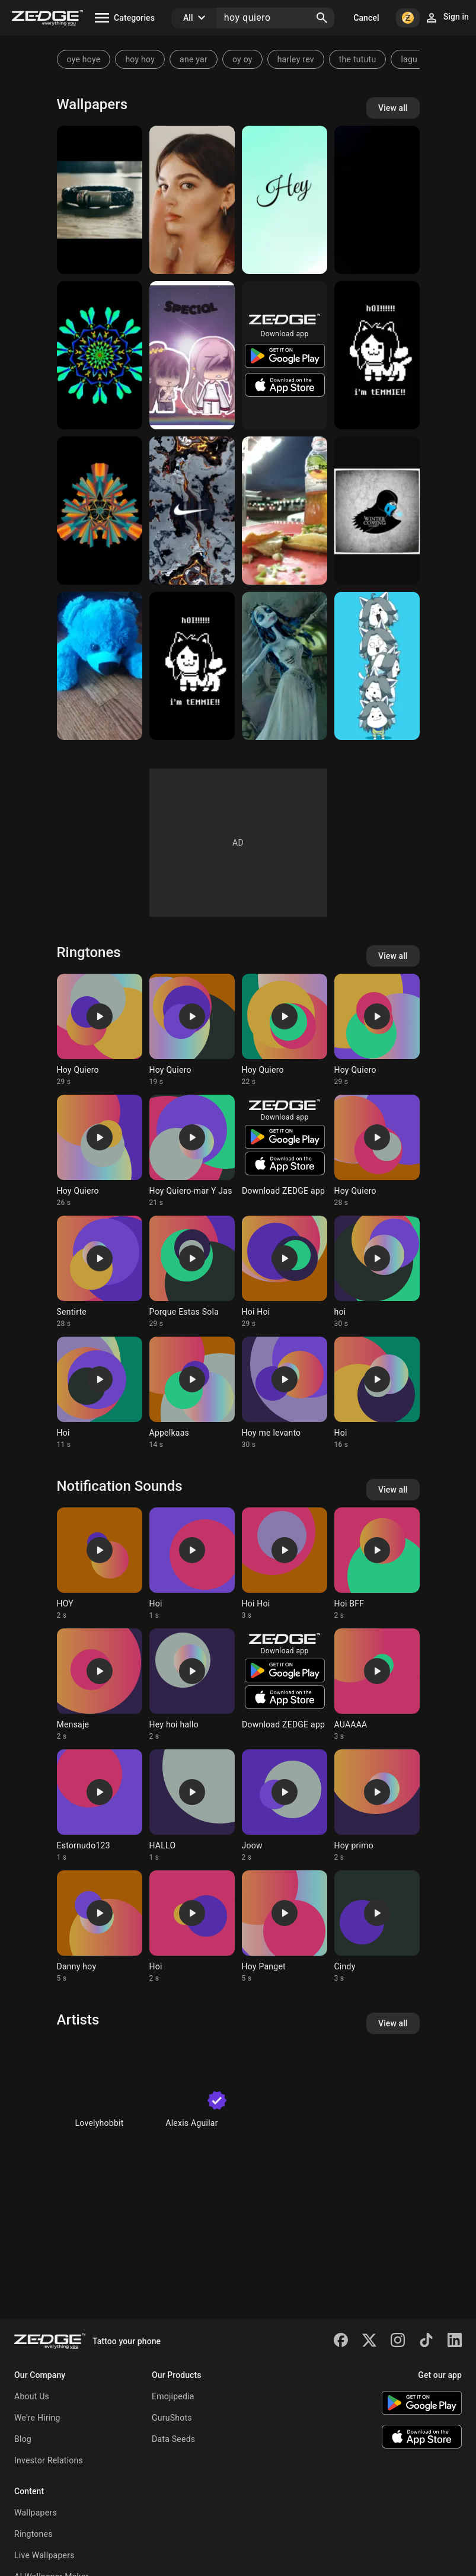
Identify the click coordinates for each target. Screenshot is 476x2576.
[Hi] (99, 200)
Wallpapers (35, 2512)
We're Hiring (37, 2417)
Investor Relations (48, 2460)
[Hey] (284, 200)
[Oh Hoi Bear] (99, 666)
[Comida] (284, 510)
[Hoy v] (377, 200)
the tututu (357, 59)
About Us (31, 2396)
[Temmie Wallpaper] (192, 666)
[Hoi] (99, 355)
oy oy (242, 59)
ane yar (193, 59)
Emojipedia (173, 2396)
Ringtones (33, 2534)
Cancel (366, 18)
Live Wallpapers (44, 2555)
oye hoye (84, 59)
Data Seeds (173, 2439)
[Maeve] (192, 200)
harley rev (295, 59)
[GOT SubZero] (377, 510)
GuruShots (172, 2417)
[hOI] (377, 355)
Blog (22, 2439)
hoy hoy (140, 59)
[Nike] (192, 510)
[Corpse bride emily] (284, 666)
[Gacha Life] (192, 355)
